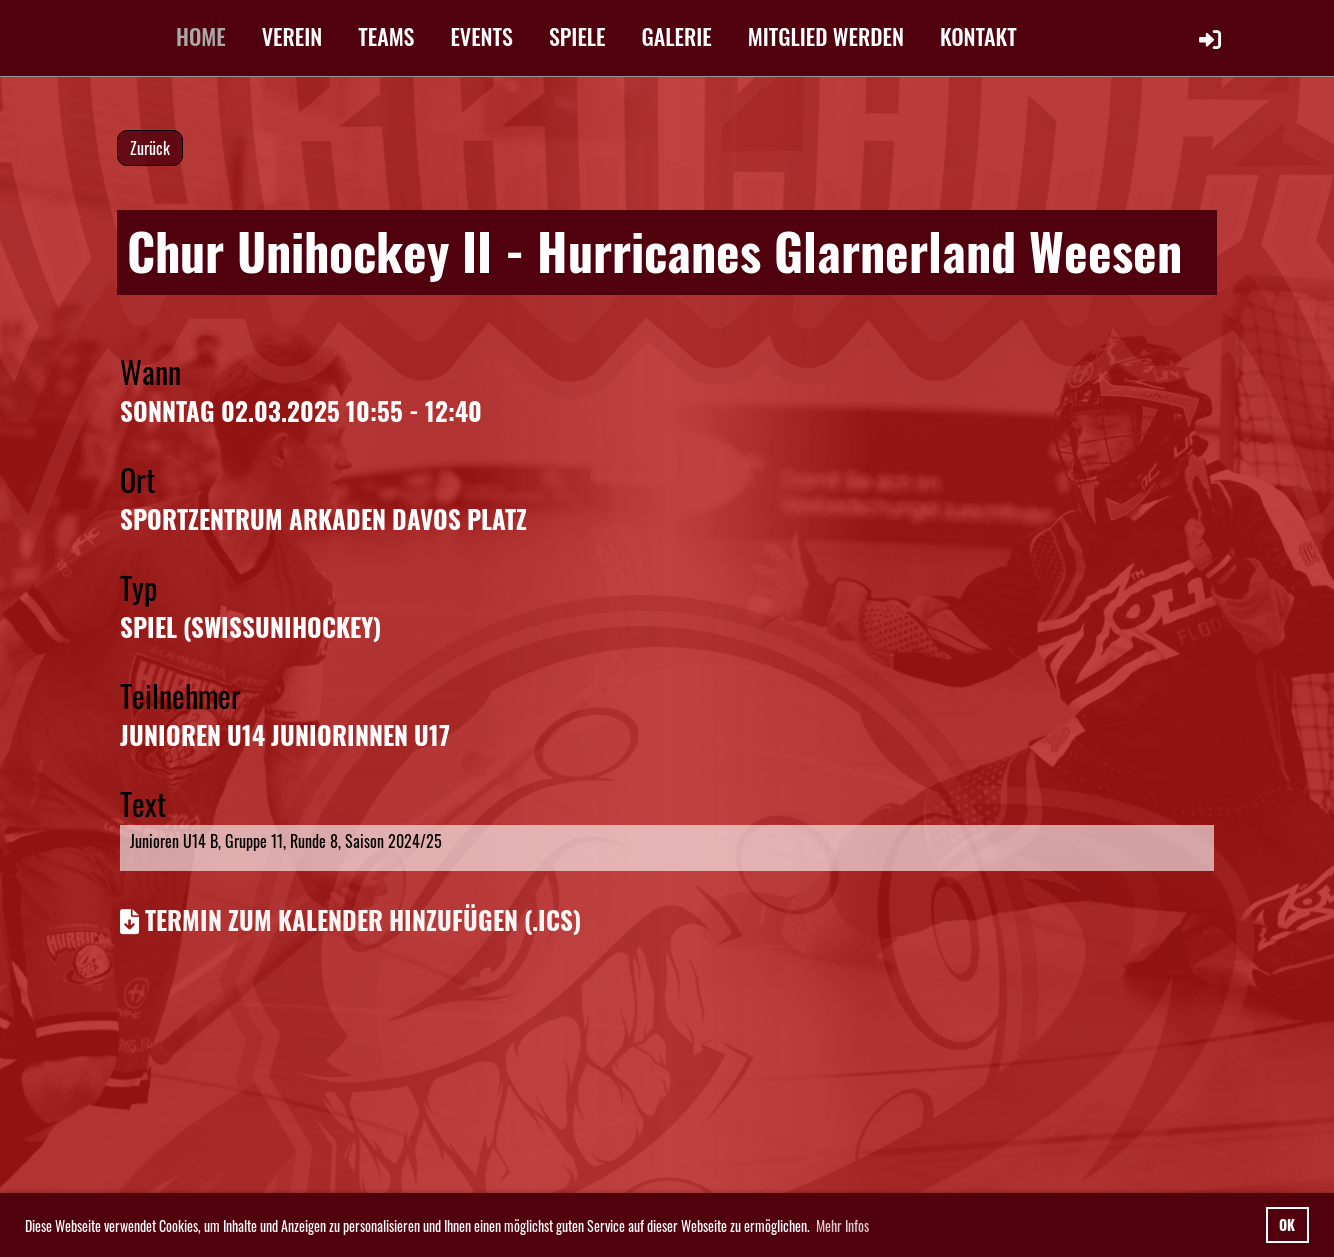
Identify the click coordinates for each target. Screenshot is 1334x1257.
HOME (201, 36)
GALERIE (677, 36)
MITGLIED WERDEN (826, 36)
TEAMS (386, 36)
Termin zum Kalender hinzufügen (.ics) (363, 919)
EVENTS (481, 36)
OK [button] (1287, 1224)
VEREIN (292, 36)
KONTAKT (978, 36)
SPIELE (577, 36)
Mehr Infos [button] (842, 1225)
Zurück (150, 148)
